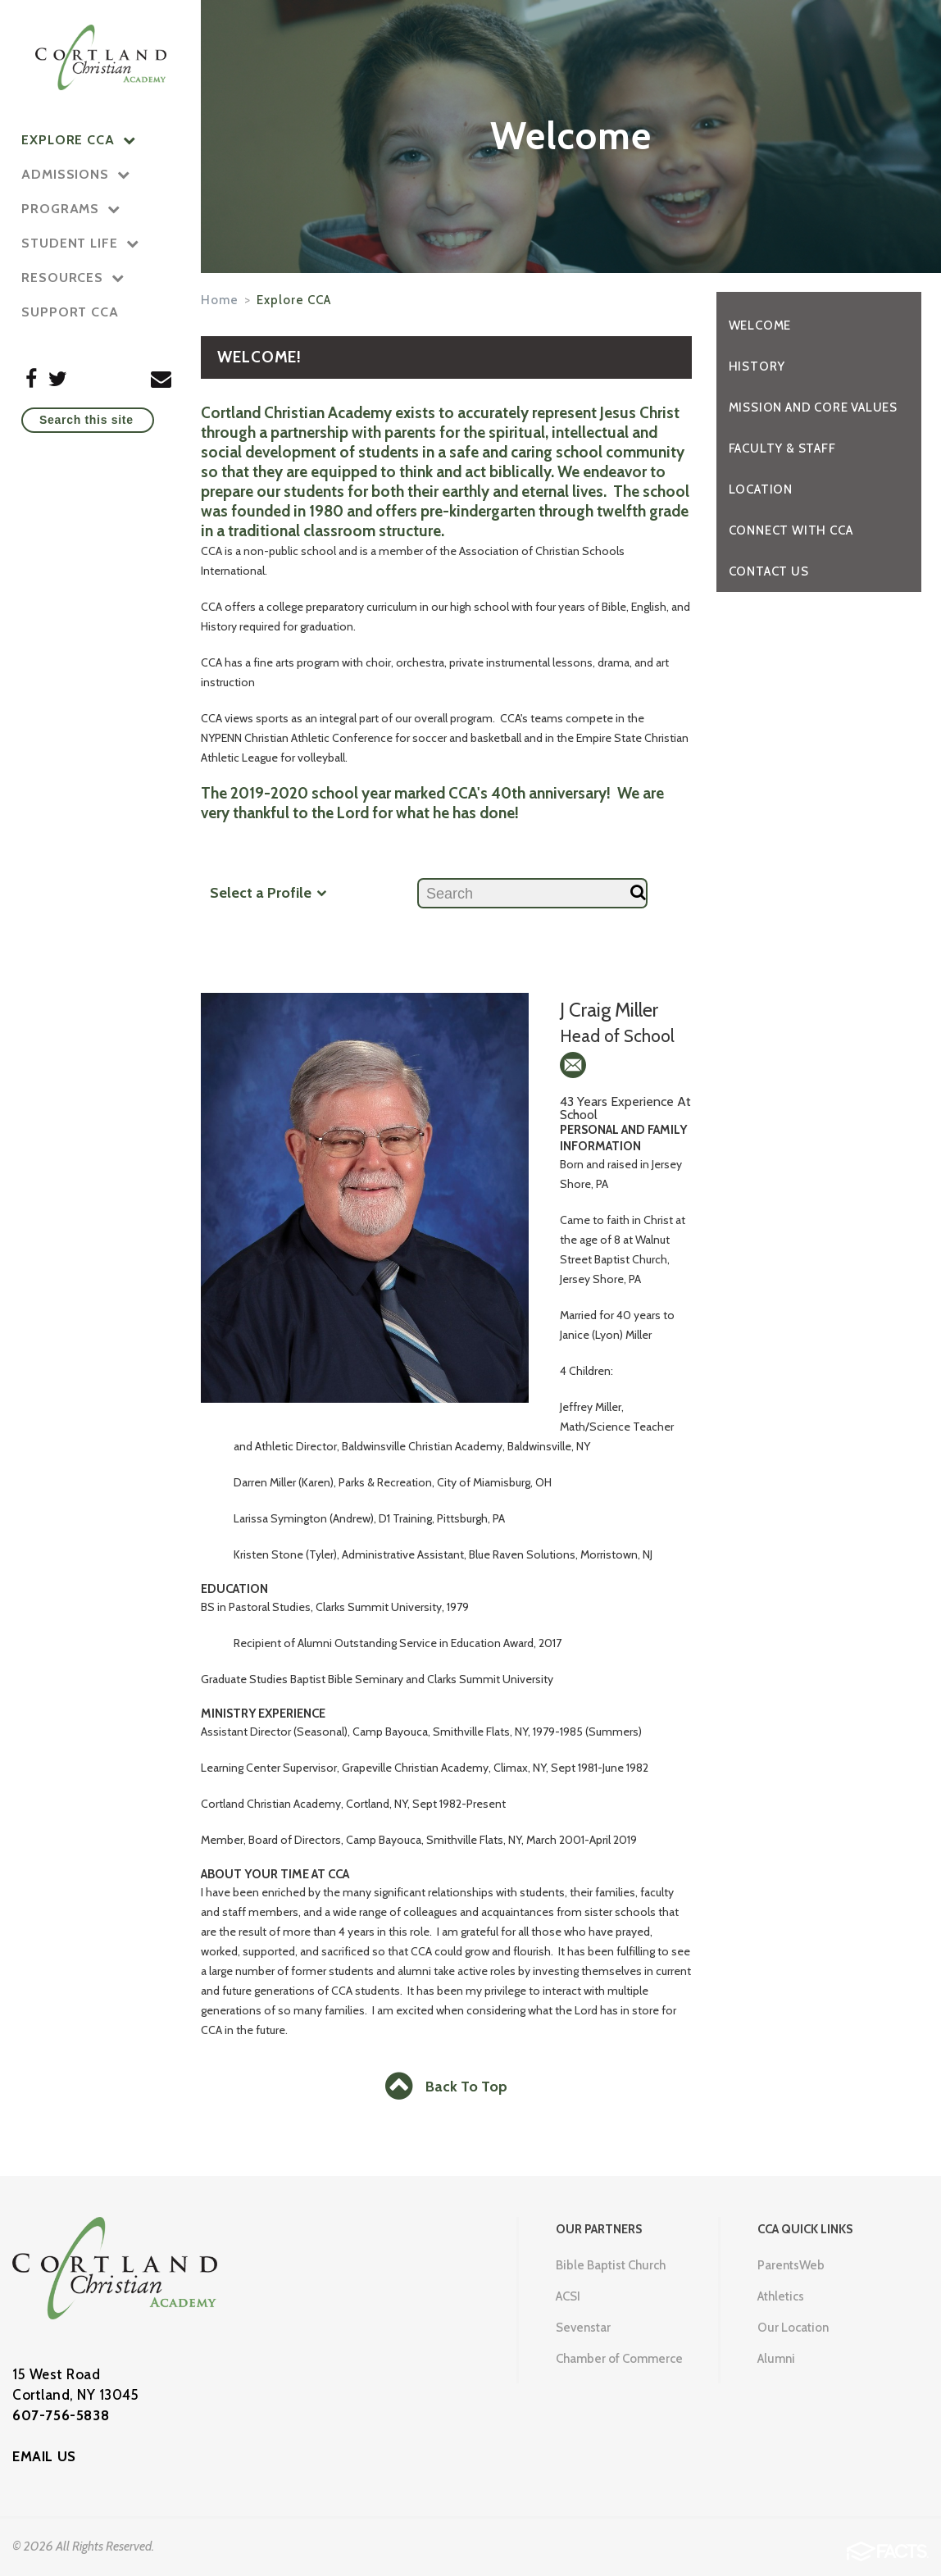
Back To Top (445, 2087)
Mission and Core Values (813, 407)
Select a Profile (268, 892)
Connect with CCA (791, 530)
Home (220, 300)
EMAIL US (44, 2456)
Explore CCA (294, 300)
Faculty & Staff (782, 448)
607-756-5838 (60, 2415)
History (757, 366)
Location (761, 489)
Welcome (760, 325)
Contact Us (769, 571)
